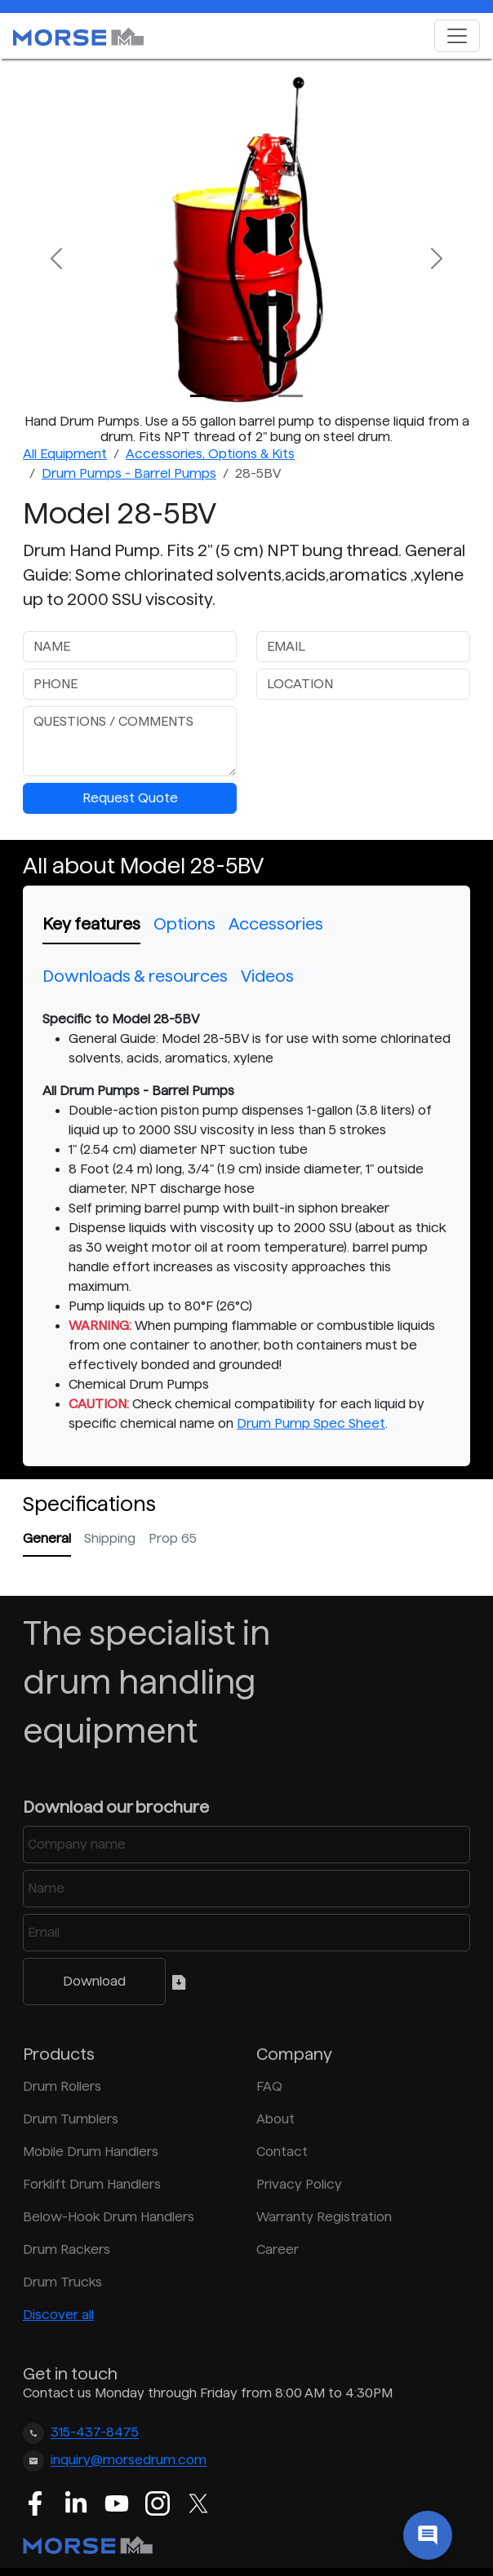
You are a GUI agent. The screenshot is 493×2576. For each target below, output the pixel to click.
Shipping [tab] (109, 1538)
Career (277, 2249)
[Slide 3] (290, 396)
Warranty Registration (324, 2217)
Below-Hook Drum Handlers (108, 2217)
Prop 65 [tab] (173, 1538)
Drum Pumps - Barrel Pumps (129, 473)
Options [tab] (184, 924)
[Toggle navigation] (457, 36)
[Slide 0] (202, 396)
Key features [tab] (91, 924)
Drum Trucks (62, 2282)
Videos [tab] (267, 976)
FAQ (269, 2086)
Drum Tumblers (70, 2119)
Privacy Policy (299, 2184)
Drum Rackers (66, 2249)
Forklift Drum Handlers (92, 2184)
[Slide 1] (232, 396)
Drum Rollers (62, 2086)
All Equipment (65, 454)
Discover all (58, 2315)
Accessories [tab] (276, 924)
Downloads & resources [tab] (135, 976)
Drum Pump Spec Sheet (311, 1423)
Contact (282, 2151)
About (275, 2119)
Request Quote (130, 798)
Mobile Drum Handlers (90, 2151)
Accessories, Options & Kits (210, 454)
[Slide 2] (261, 396)
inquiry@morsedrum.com (129, 2461)
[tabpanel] (246, 1222)
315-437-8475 (95, 2433)
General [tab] (47, 1538)
